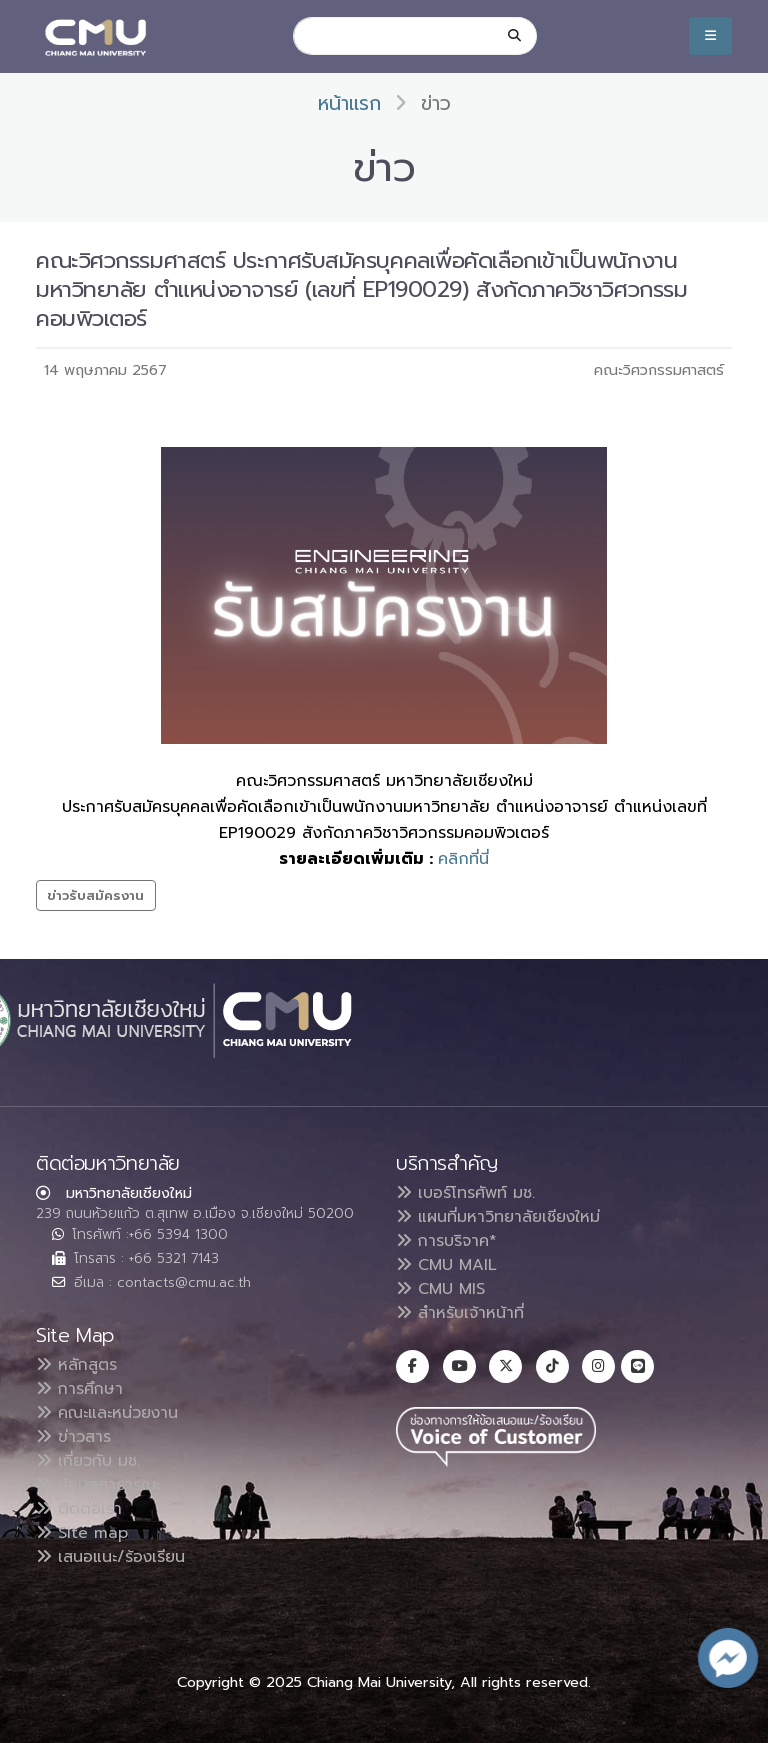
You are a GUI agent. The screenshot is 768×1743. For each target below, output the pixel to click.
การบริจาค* (446, 1241)
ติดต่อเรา (79, 1509)
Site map (82, 1533)
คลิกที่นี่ (463, 859)
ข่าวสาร (73, 1437)
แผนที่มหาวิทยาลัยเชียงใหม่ (498, 1217)
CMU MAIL (446, 1265)
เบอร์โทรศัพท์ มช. (465, 1193)
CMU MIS (440, 1289)
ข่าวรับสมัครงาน (95, 895)
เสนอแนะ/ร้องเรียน (110, 1557)
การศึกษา (79, 1389)
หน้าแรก (349, 103)
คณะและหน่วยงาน (107, 1413)
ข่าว (436, 103)
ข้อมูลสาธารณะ (98, 1485)
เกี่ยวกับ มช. (88, 1461)
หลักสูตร (76, 1365)
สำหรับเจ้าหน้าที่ (460, 1313)
